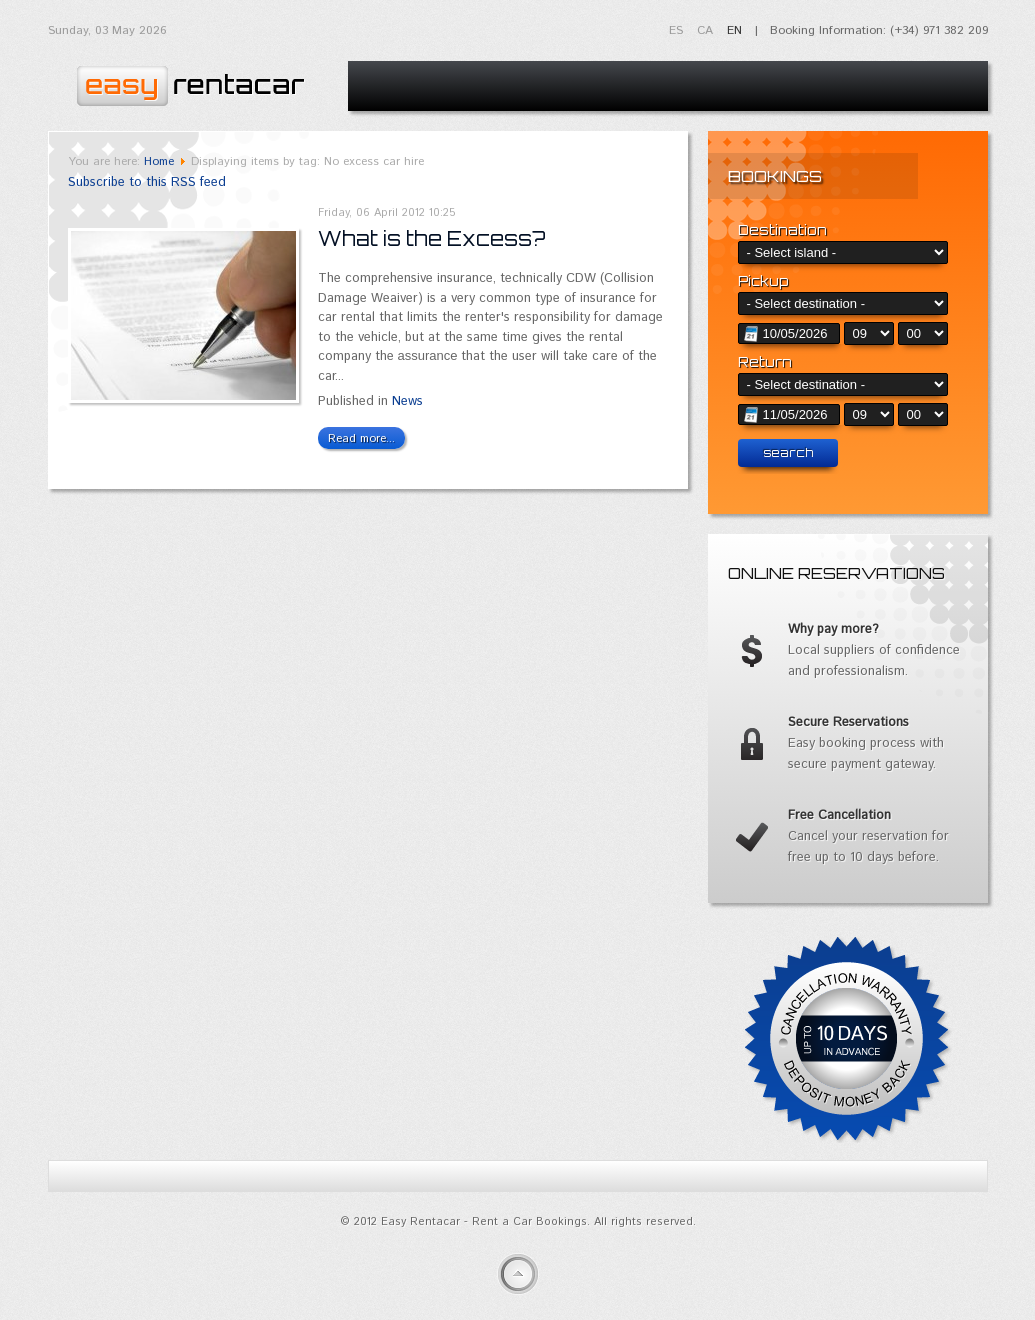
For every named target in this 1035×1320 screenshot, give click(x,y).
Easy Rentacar (188, 81)
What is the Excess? (432, 238)
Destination (782, 230)
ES (678, 30)
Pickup (763, 281)
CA (707, 30)
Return (765, 362)
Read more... (361, 438)
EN (734, 30)
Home (159, 161)
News (407, 401)
